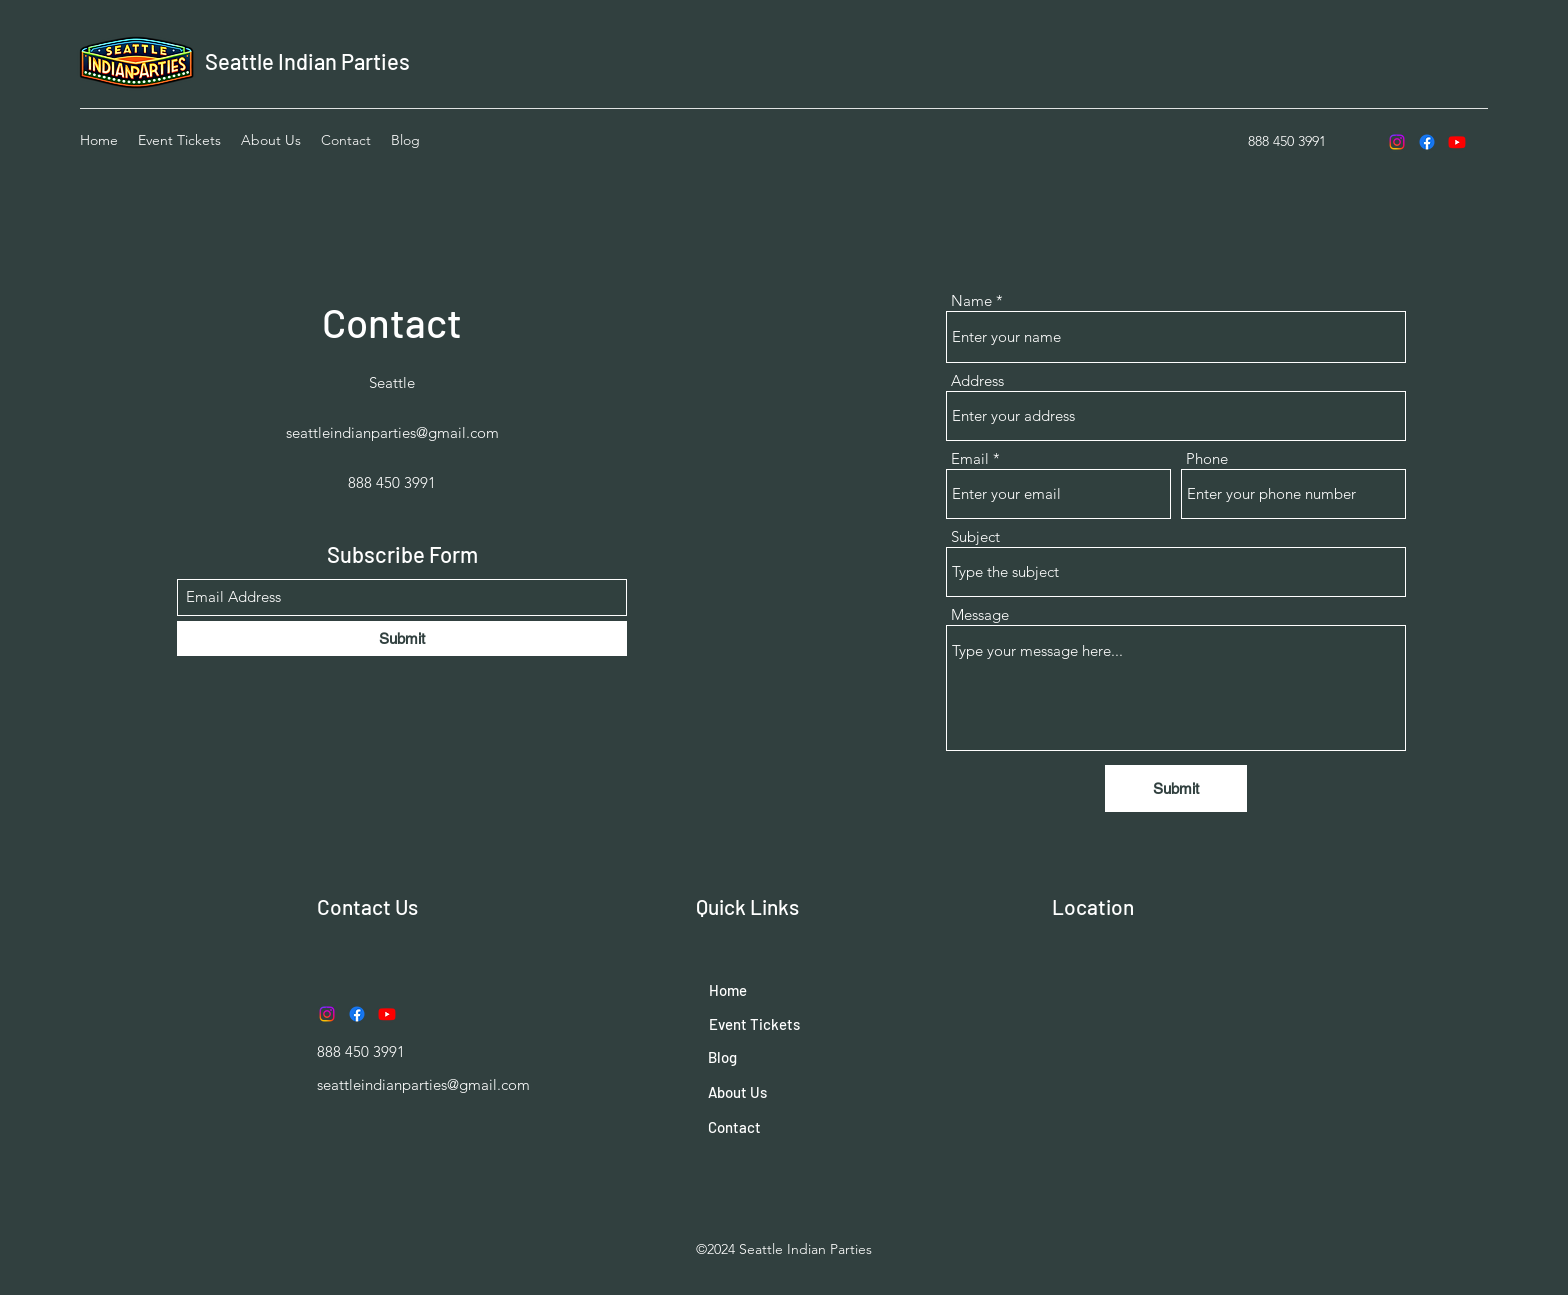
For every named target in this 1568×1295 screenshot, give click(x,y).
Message (980, 614)
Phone (1207, 458)
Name (971, 300)
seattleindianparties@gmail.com (392, 432)
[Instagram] (1397, 142)
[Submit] (402, 638)
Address (977, 380)
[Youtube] (1457, 142)
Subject (975, 536)
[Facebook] (1427, 142)
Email (970, 458)
